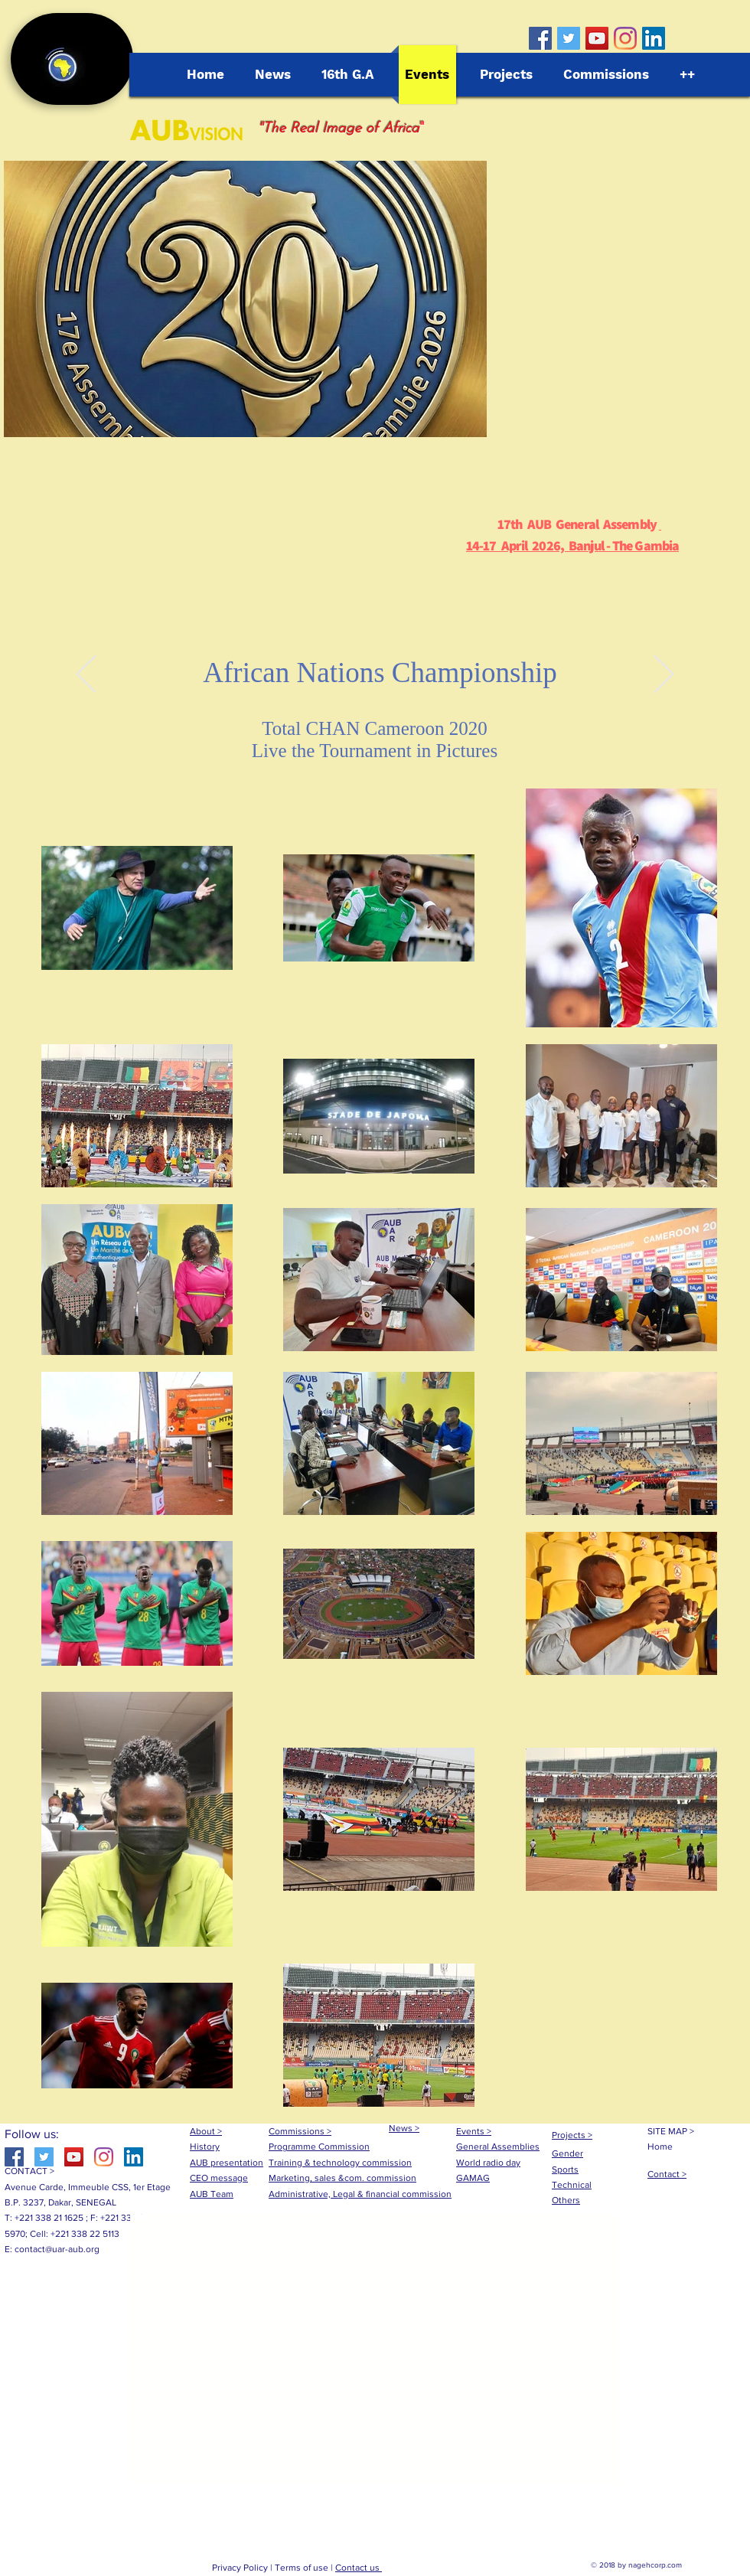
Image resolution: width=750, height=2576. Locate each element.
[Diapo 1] (375, 673)
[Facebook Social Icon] (540, 38)
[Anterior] (86, 675)
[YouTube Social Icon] (596, 38)
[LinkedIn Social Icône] (653, 38)
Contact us (358, 2567)
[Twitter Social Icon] (568, 38)
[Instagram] (625, 38)
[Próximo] (663, 675)
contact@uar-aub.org (57, 2249)
